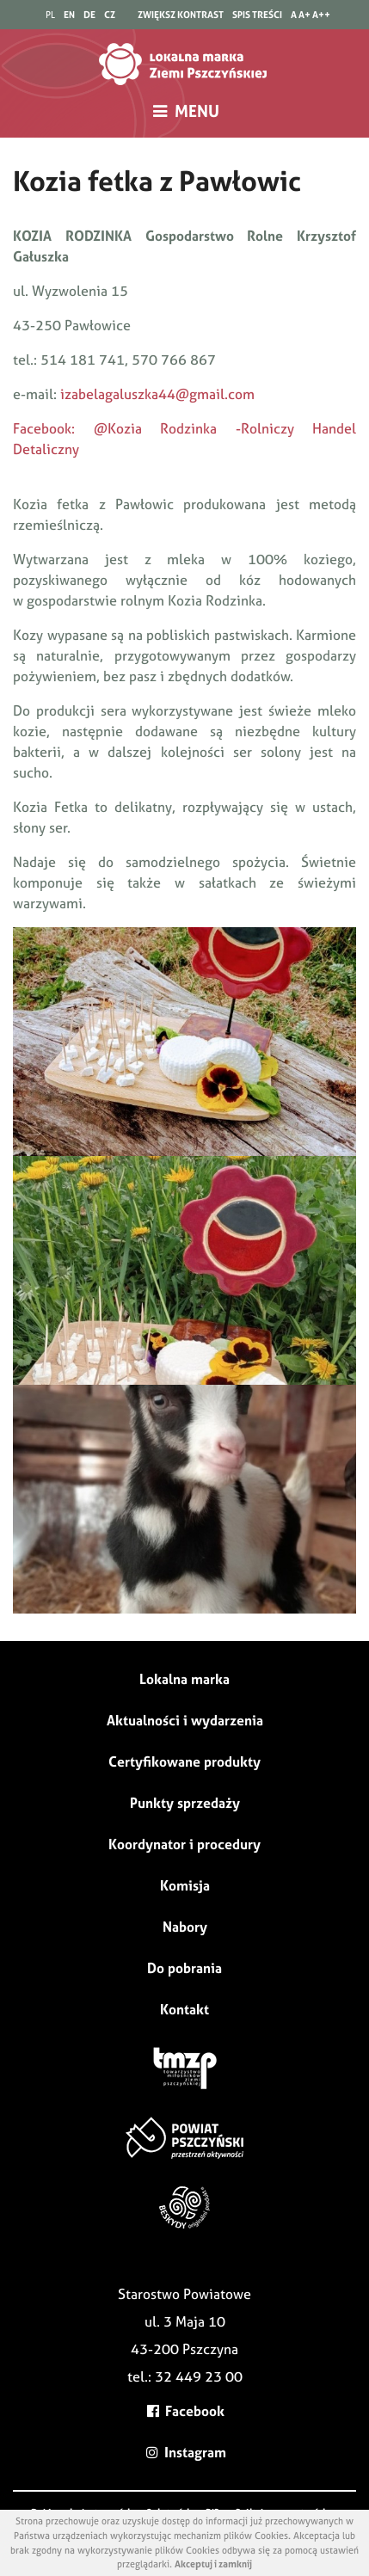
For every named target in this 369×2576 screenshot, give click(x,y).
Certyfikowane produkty (184, 1761)
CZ (109, 15)
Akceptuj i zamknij (213, 2564)
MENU (184, 111)
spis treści (257, 15)
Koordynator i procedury (184, 1844)
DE (89, 15)
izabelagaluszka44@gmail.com (157, 393)
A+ (304, 15)
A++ (321, 15)
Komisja (185, 1885)
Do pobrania (184, 1967)
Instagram (184, 2452)
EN (69, 15)
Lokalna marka (184, 1678)
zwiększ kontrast (181, 15)
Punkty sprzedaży (185, 1802)
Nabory (185, 1926)
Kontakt (184, 2009)
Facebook (185, 2410)
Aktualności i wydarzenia (185, 1720)
